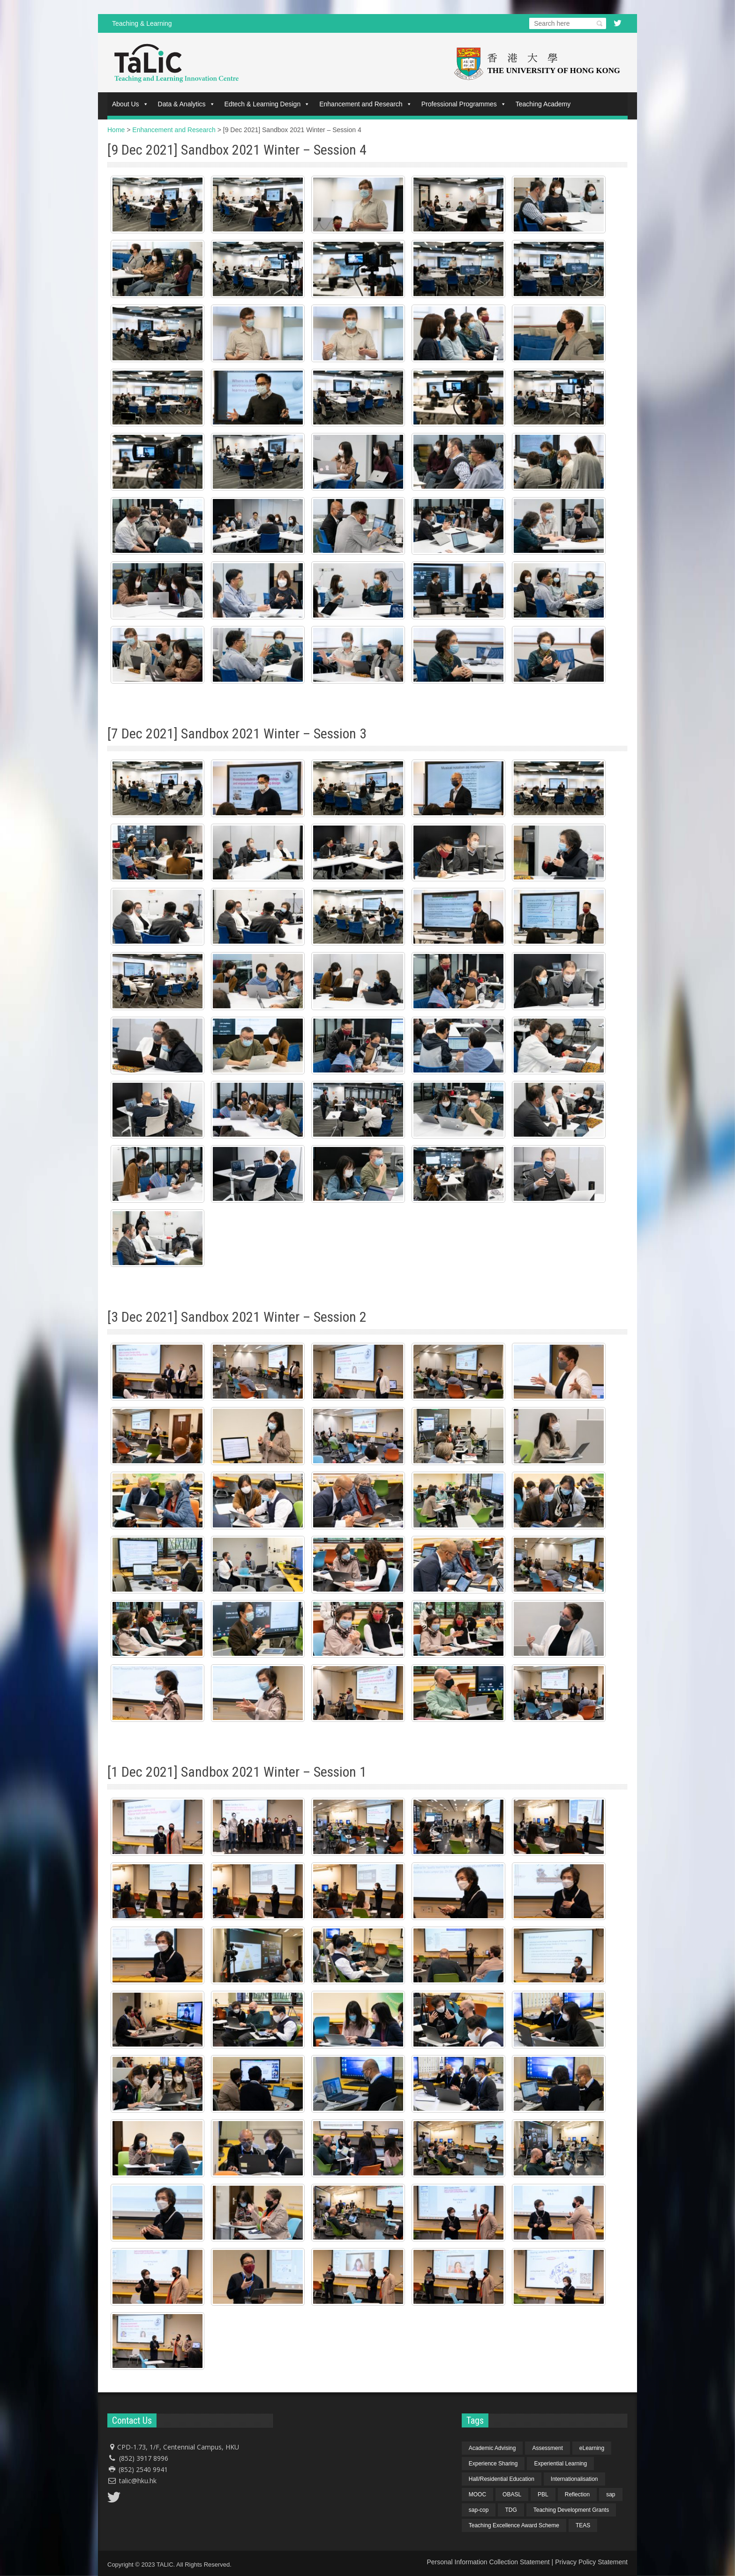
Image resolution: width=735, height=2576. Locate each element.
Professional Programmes (463, 104)
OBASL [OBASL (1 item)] (511, 2494)
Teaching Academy (543, 104)
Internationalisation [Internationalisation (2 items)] (574, 2479)
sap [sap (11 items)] (610, 2494)
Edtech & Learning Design (267, 104)
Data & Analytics (186, 104)
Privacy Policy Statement (591, 2562)
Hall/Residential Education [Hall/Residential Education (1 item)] (501, 2479)
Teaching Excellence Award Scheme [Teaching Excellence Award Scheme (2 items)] (514, 2525)
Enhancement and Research (365, 104)
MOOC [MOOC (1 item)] (477, 2494)
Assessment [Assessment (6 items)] (547, 2448)
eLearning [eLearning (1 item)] (591, 2448)
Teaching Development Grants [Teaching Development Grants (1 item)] (571, 2510)
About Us (130, 104)
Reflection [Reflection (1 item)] (577, 2494)
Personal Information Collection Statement (488, 2562)
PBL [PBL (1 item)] (543, 2494)
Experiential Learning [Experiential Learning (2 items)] (560, 2463)
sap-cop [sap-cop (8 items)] (479, 2510)
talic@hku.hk (138, 2480)
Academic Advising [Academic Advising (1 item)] (492, 2448)
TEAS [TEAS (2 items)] (583, 2525)
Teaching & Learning (142, 23)
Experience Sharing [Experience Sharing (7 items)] (493, 2463)
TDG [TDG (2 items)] (511, 2510)
